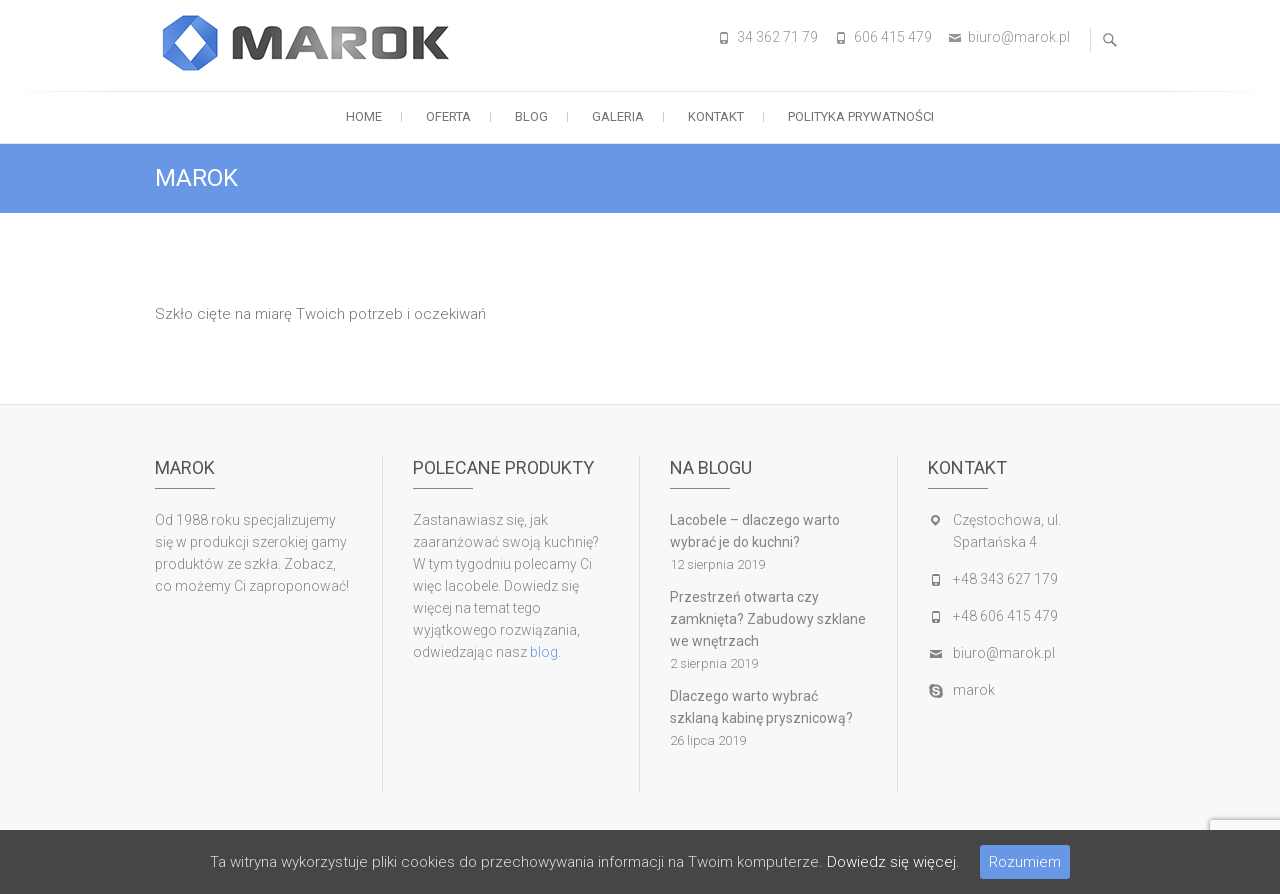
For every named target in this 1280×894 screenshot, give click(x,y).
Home (364, 116)
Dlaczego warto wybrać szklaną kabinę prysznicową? (761, 707)
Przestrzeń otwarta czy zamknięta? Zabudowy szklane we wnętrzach (768, 619)
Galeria (618, 116)
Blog (531, 116)
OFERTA (448, 116)
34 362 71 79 (777, 37)
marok (974, 690)
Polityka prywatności (861, 116)
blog (544, 652)
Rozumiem (1025, 862)
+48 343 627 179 (1005, 579)
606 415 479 (893, 37)
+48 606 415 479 (1005, 616)
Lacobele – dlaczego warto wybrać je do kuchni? (755, 531)
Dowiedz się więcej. (893, 862)
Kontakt (716, 116)
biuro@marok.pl (1019, 37)
